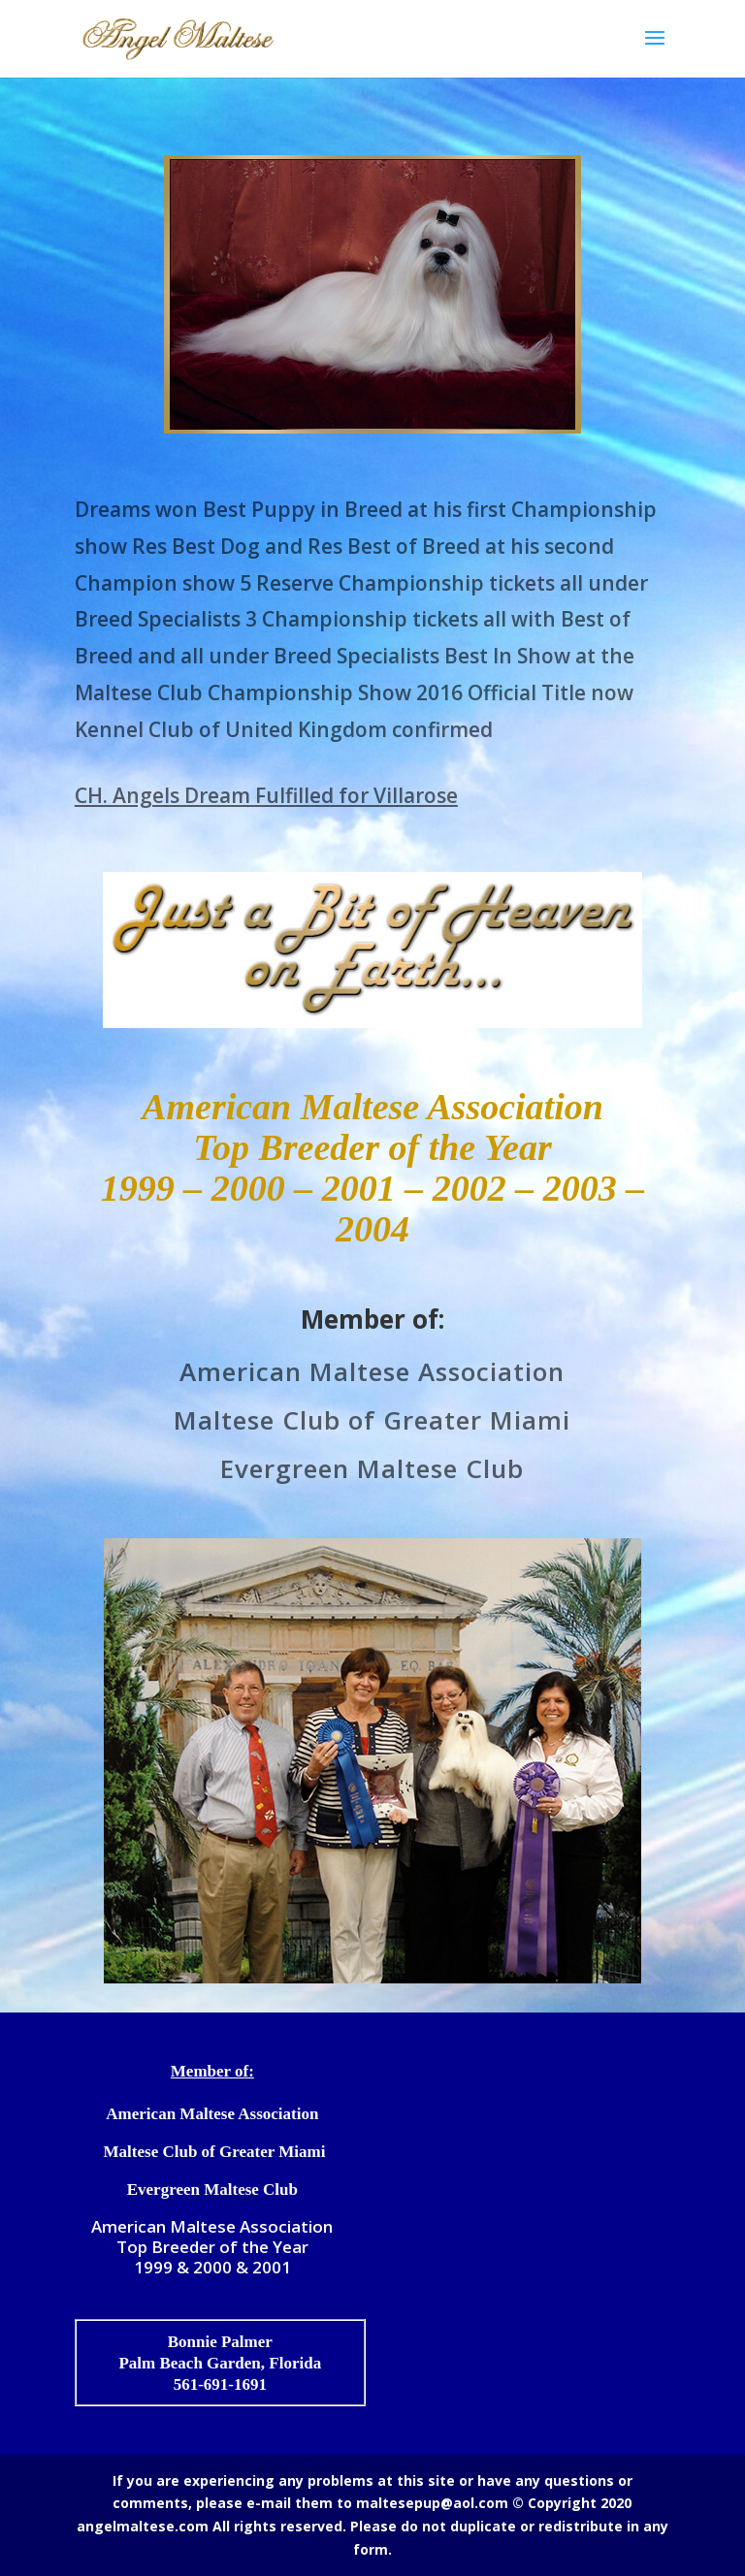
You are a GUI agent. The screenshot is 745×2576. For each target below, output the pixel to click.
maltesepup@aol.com (432, 2503)
